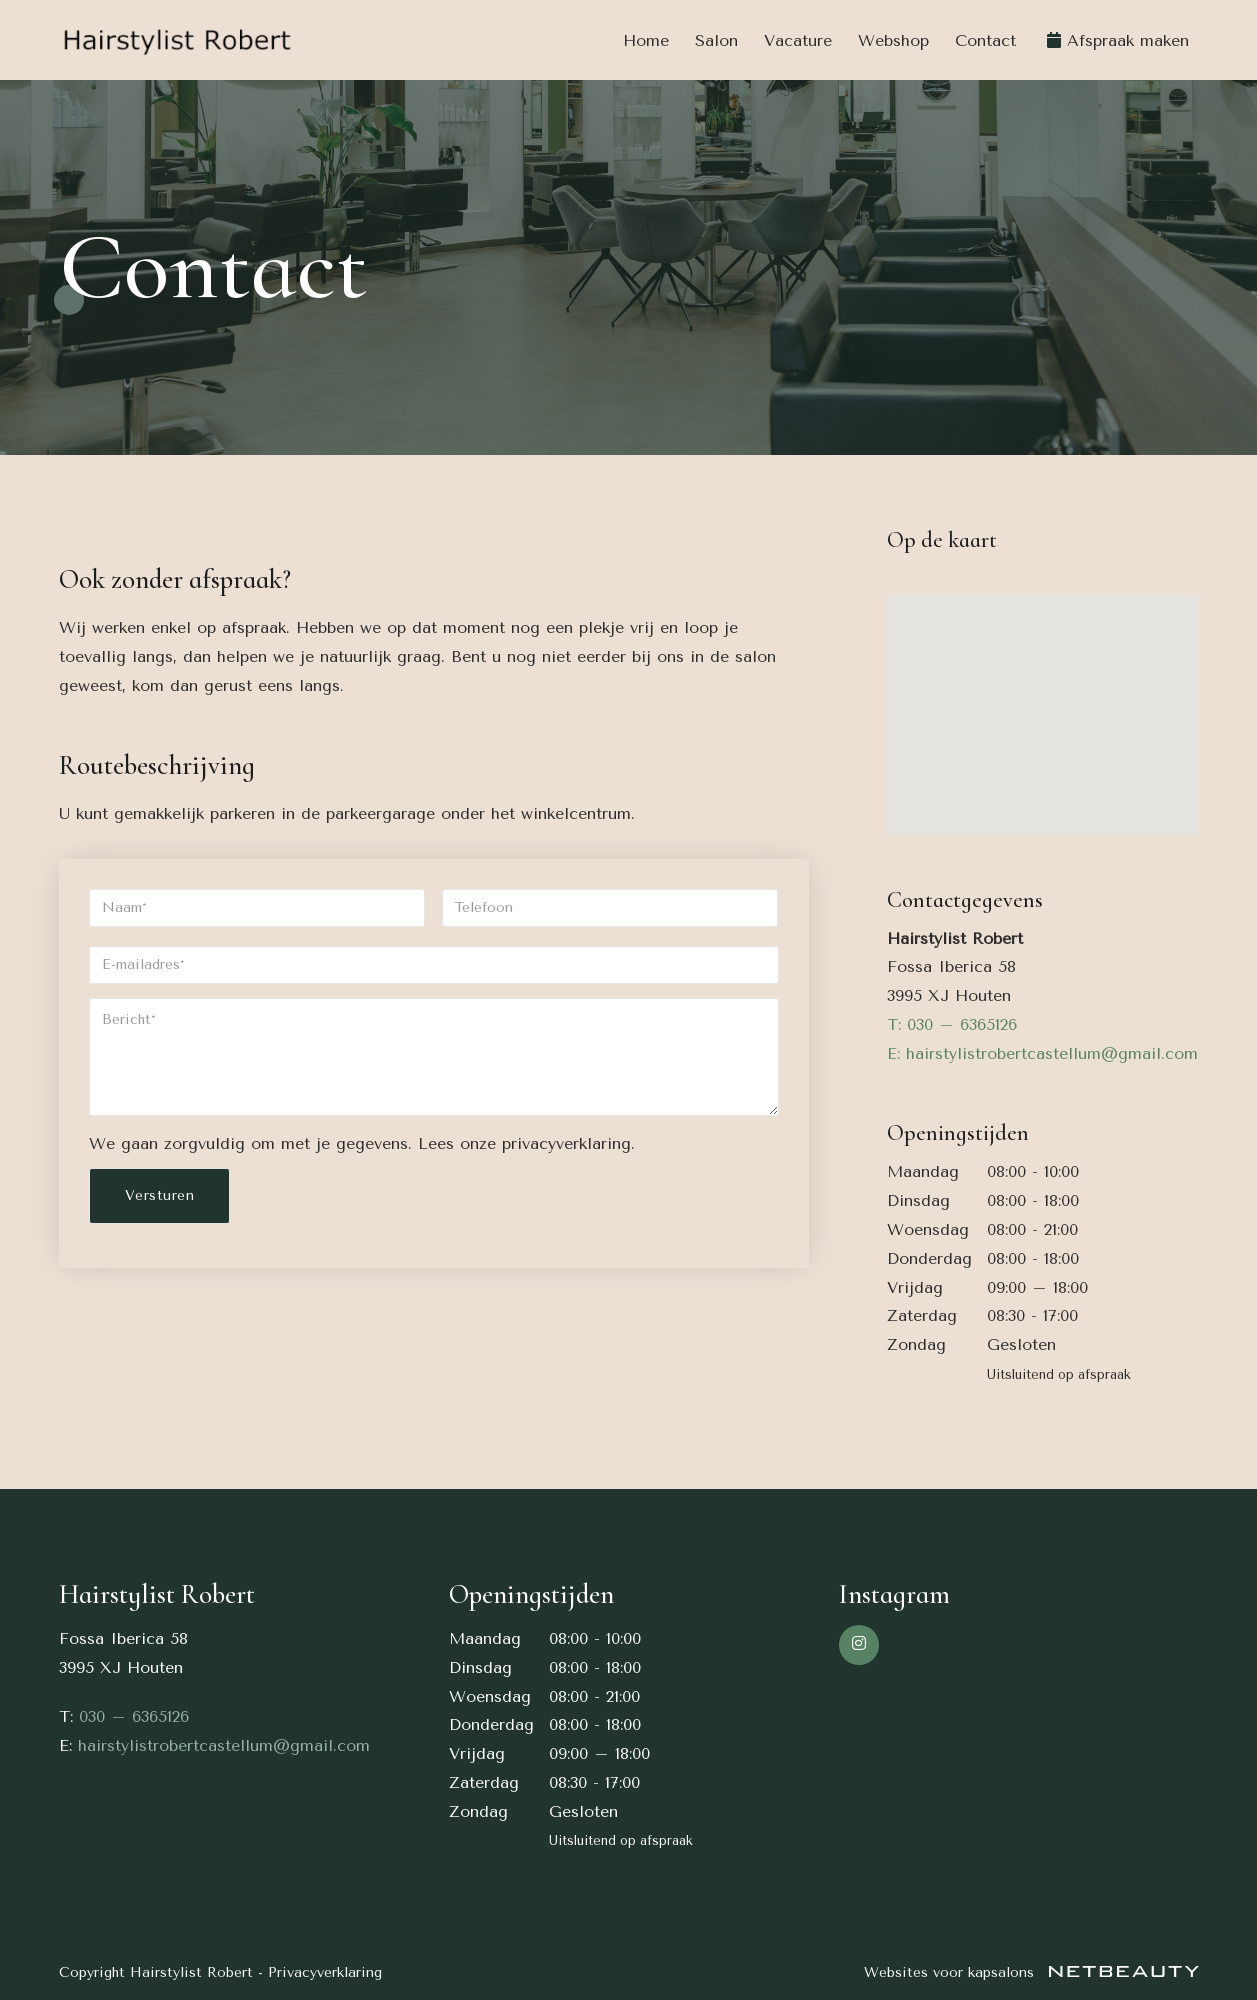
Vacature (798, 40)
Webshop (893, 40)
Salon (716, 40)
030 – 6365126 (134, 1716)
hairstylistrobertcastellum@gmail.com (224, 1745)
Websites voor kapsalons (1031, 1972)
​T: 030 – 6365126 (952, 1024)
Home (646, 40)
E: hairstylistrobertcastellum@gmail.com (1042, 1053)
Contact (985, 40)
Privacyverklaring (325, 1972)
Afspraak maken (1128, 40)
